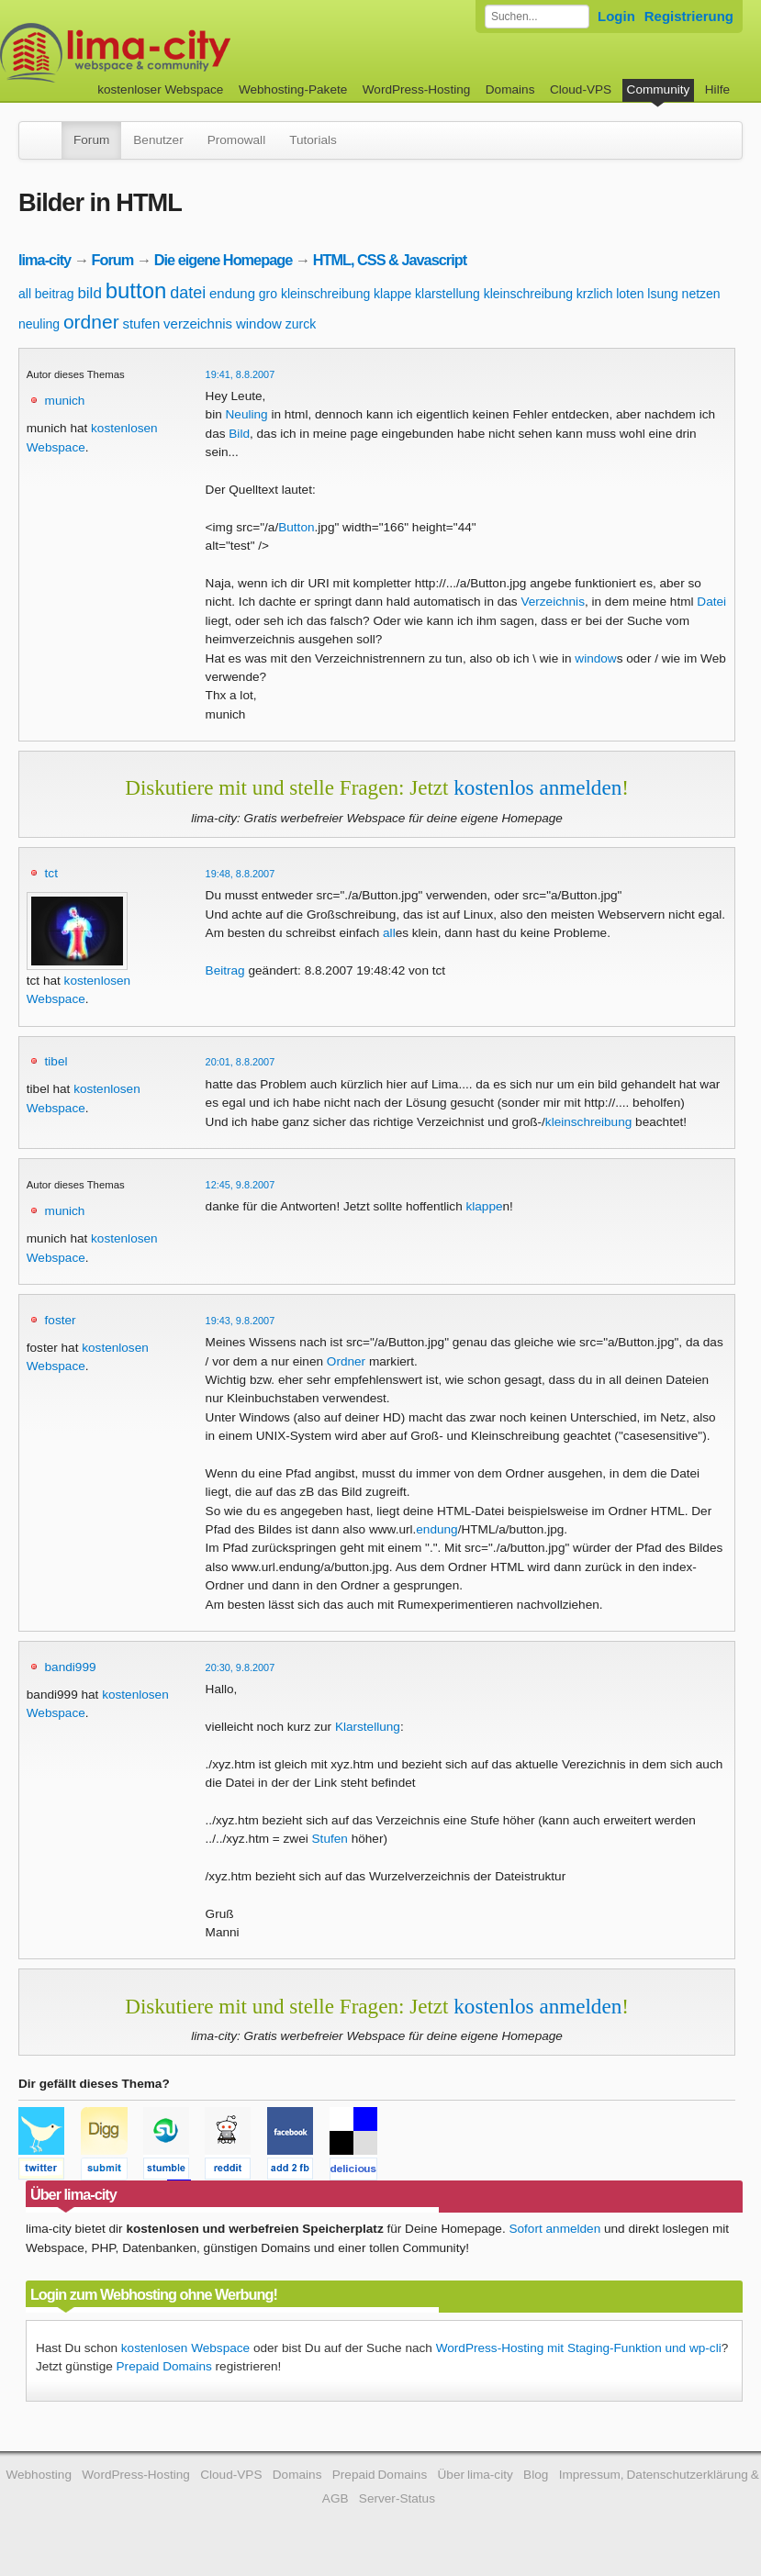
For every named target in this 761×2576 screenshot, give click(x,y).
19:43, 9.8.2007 (240, 1320)
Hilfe (717, 89)
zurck (300, 324)
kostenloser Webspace (160, 89)
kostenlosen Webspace (185, 2348)
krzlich (594, 293)
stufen (141, 323)
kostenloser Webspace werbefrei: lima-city (183, 53)
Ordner (346, 1361)
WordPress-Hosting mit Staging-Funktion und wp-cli (579, 2348)
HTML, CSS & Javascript (389, 259)
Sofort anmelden (554, 2229)
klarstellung (447, 293)
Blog (535, 2474)
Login (616, 16)
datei (188, 293)
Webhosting (39, 2474)
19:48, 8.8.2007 (240, 873)
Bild (239, 433)
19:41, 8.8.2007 (240, 374)
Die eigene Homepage (223, 259)
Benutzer (158, 140)
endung (232, 293)
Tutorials (313, 140)
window (259, 323)
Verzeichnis (552, 601)
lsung (662, 293)
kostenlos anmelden (537, 787)
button (136, 290)
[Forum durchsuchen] (537, 16)
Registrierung (688, 16)
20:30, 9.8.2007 (240, 1667)
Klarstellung (367, 1727)
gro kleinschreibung (314, 293)
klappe (392, 293)
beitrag (54, 293)
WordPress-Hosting (417, 89)
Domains (510, 89)
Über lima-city (475, 2474)
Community (658, 89)
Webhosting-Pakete (293, 89)
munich (65, 400)
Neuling (247, 414)
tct (51, 873)
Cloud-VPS (580, 89)
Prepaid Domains (164, 2366)
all (24, 293)
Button (296, 527)
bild (89, 293)
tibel (56, 1061)
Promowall (236, 140)
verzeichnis (197, 323)
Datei (711, 601)
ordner (91, 321)
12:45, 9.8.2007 (240, 1184)
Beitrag (225, 970)
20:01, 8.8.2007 (240, 1061)
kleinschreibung (528, 293)
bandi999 (70, 1667)
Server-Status (397, 2498)
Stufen (330, 1839)
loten (629, 293)
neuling (39, 324)
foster (60, 1320)
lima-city (44, 259)
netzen (701, 293)
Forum (91, 140)
